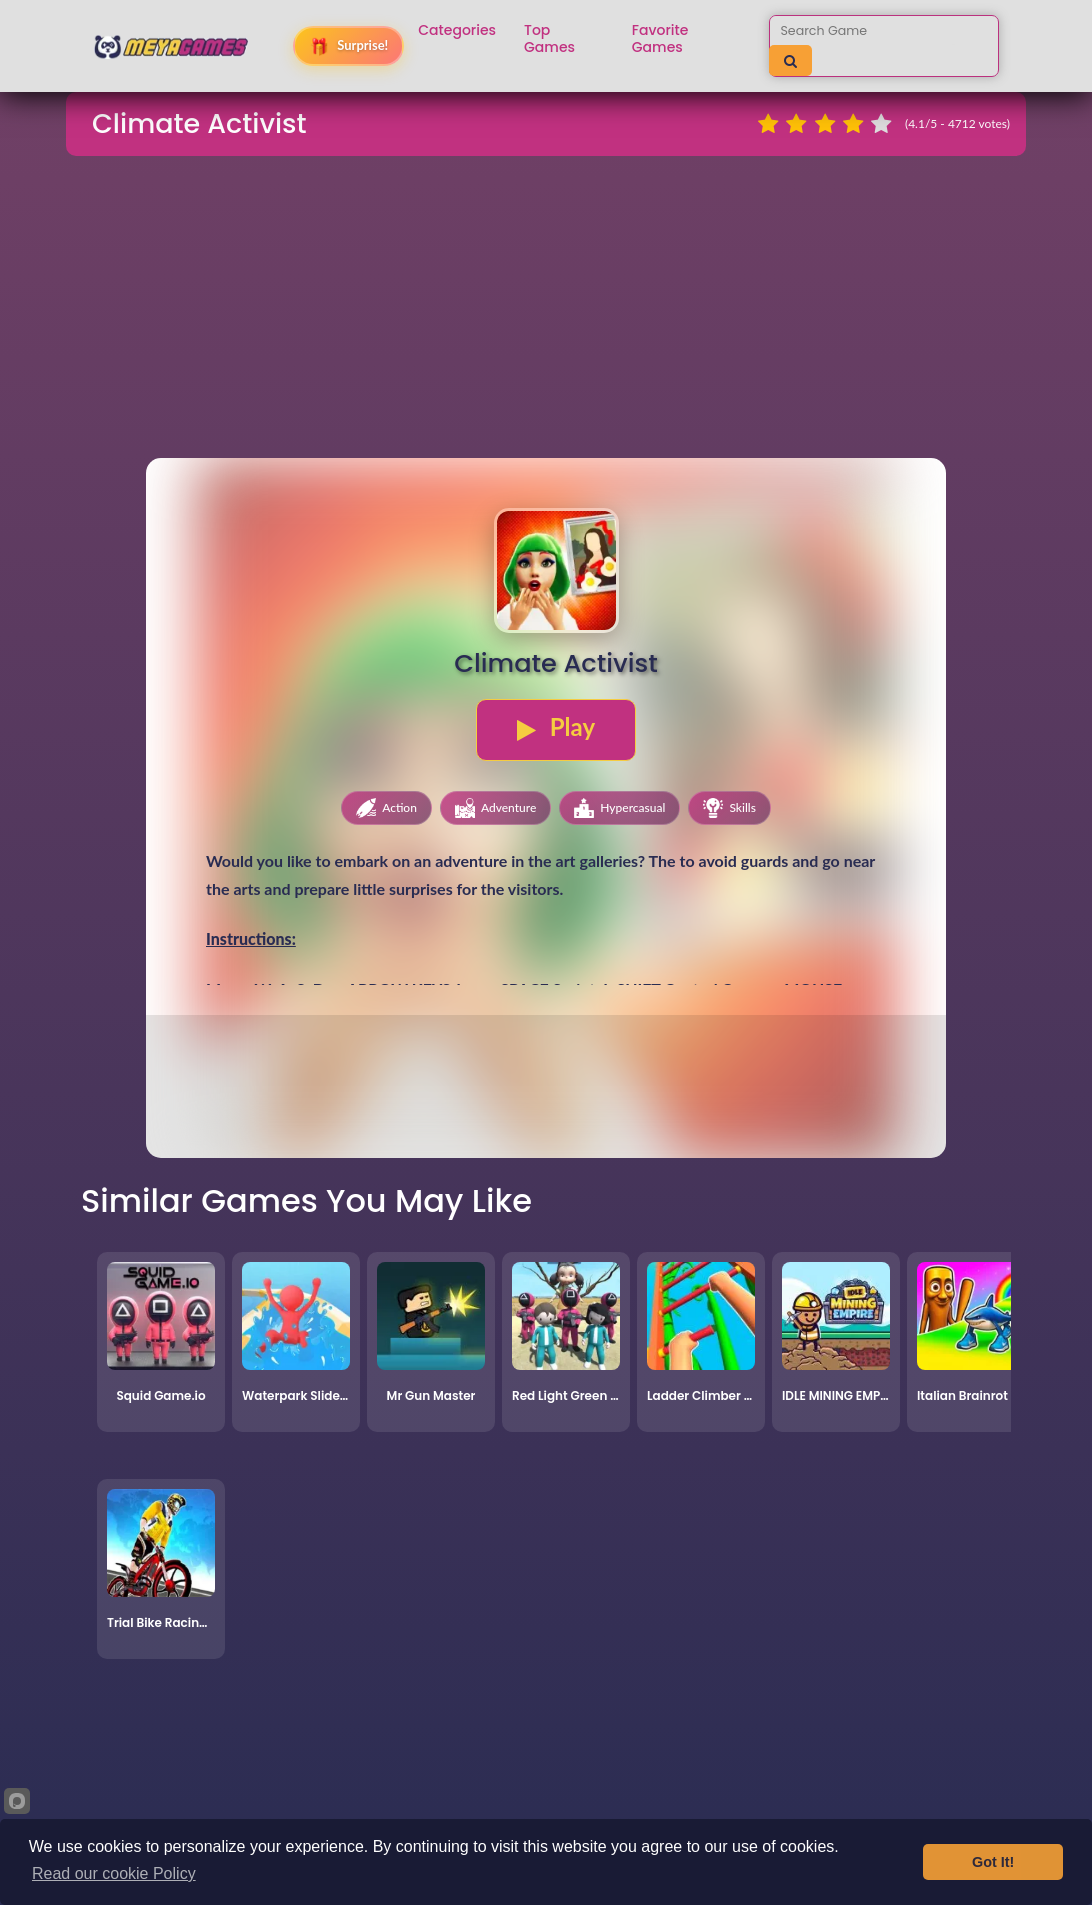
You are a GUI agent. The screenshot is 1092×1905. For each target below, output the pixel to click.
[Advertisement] (546, 314)
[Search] (790, 60)
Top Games (549, 39)
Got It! (993, 1862)
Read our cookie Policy (114, 1873)
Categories (457, 30)
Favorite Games (660, 39)
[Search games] (864, 30)
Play (556, 727)
